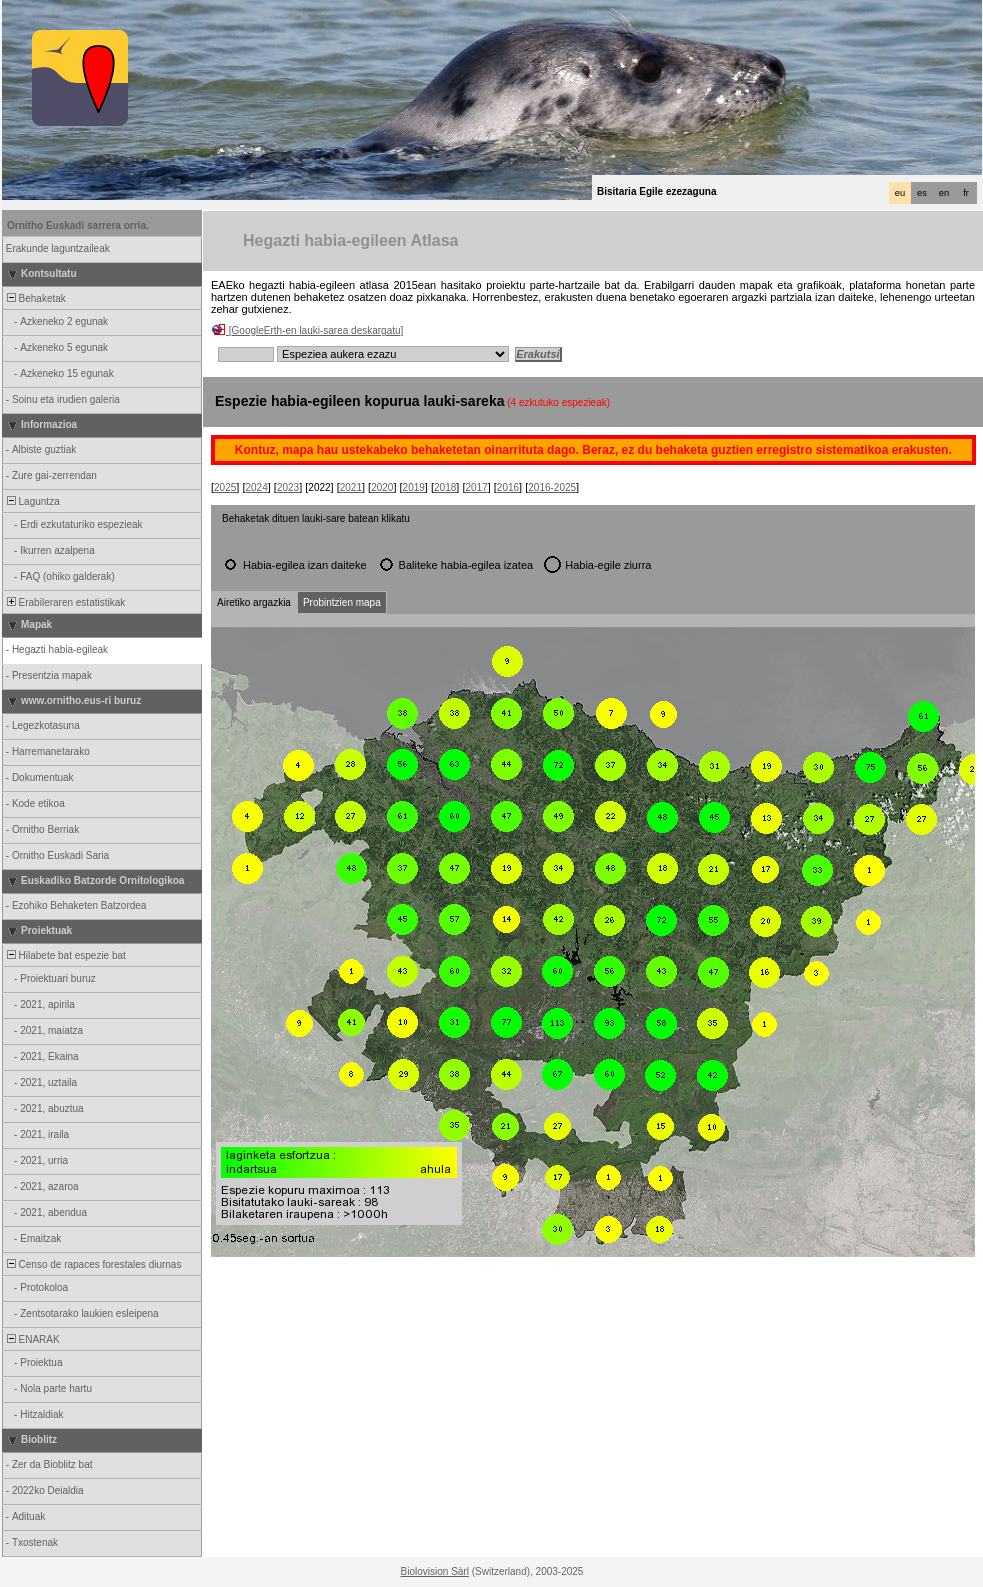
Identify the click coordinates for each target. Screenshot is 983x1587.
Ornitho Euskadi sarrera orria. (78, 225)
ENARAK (32, 1339)
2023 (288, 487)
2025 (225, 487)
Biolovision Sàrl (435, 1571)
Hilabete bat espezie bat (65, 955)
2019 (414, 487)
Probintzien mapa (342, 602)
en (944, 193)
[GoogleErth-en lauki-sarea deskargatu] (316, 330)
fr (966, 193)
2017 (476, 487)
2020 (382, 487)
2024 (256, 487)
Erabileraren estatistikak (64, 602)
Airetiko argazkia (254, 602)
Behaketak (35, 298)
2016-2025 (552, 487)
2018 (445, 487)
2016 (508, 487)
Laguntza (32, 501)
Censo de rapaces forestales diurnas (92, 1264)
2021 (351, 487)
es (922, 193)
